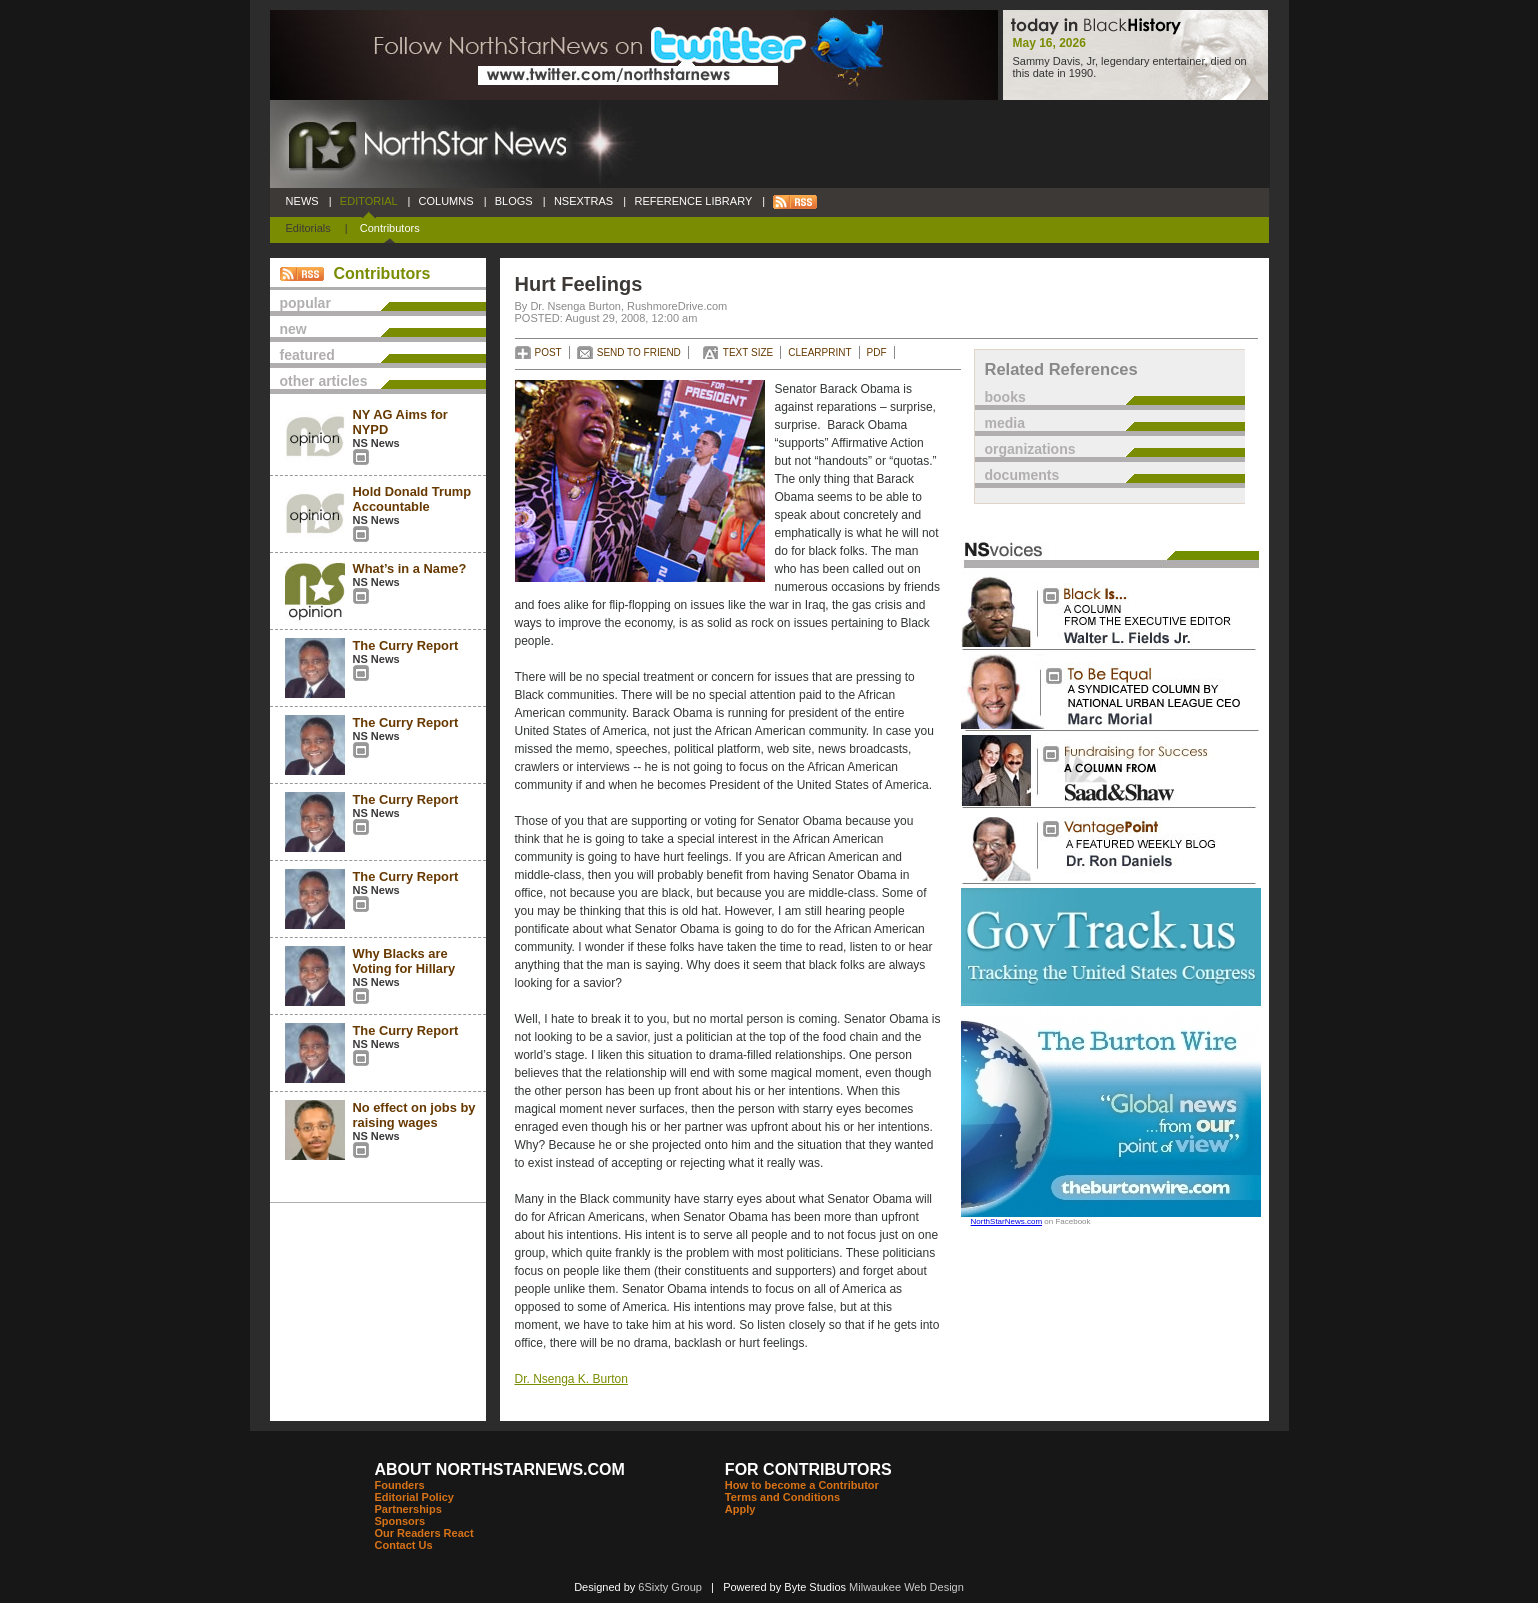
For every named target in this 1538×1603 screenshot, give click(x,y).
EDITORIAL (369, 201)
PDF (877, 352)
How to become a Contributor (802, 1485)
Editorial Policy (414, 1497)
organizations (1030, 449)
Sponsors (400, 1521)
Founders (400, 1485)
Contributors (390, 228)
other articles (324, 381)
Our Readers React (424, 1533)
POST (548, 352)
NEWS (302, 201)
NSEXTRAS (584, 201)
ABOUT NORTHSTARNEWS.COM (500, 1469)
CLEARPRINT (819, 352)
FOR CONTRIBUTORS (808, 1469)
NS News (376, 443)
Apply (740, 1509)
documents (1022, 475)
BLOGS (514, 201)
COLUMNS (445, 201)
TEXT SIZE (748, 352)
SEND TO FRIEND (639, 352)
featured (307, 355)
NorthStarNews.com (1007, 1221)
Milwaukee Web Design (906, 1587)
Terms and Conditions (782, 1497)
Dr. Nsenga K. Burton (571, 1379)
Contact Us (404, 1545)
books (1005, 397)
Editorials (308, 228)
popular (305, 303)
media (1005, 423)
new (293, 329)
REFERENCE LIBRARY (693, 201)
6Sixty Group (670, 1587)
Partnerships (408, 1509)
